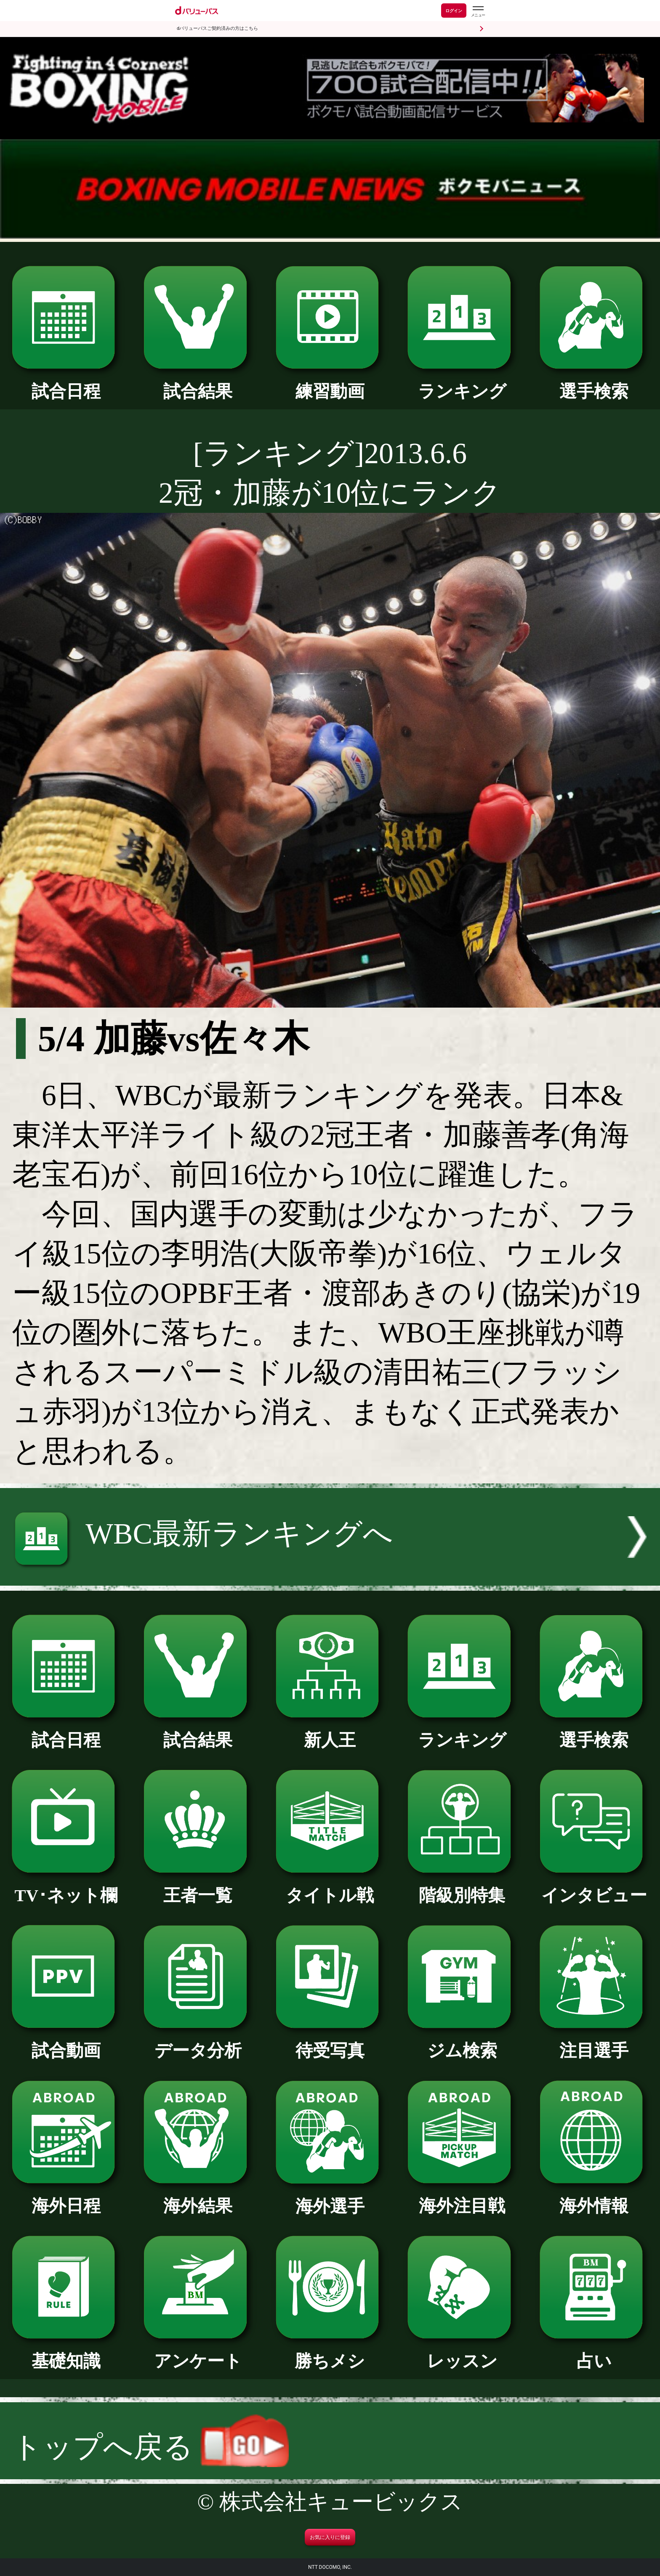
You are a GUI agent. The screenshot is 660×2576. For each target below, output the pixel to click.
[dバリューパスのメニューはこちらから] (478, 11)
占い (594, 2353)
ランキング (462, 383)
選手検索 (594, 383)
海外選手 (330, 2198)
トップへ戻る (150, 2447)
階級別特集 (462, 1887)
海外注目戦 (462, 2197)
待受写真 (330, 2042)
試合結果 (198, 383)
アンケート (198, 2353)
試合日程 (66, 383)
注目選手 (594, 2042)
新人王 (330, 1732)
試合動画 (66, 2042)
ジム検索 (462, 2042)
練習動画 (330, 383)
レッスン (462, 2353)
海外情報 (594, 2197)
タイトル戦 (330, 1887)
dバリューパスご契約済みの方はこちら (217, 28)
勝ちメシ (330, 2353)
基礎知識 (66, 2353)
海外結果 (198, 2197)
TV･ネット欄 (66, 1887)
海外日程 (66, 2197)
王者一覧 (198, 1887)
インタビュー (594, 1887)
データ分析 (198, 2042)
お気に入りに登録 (330, 2537)
